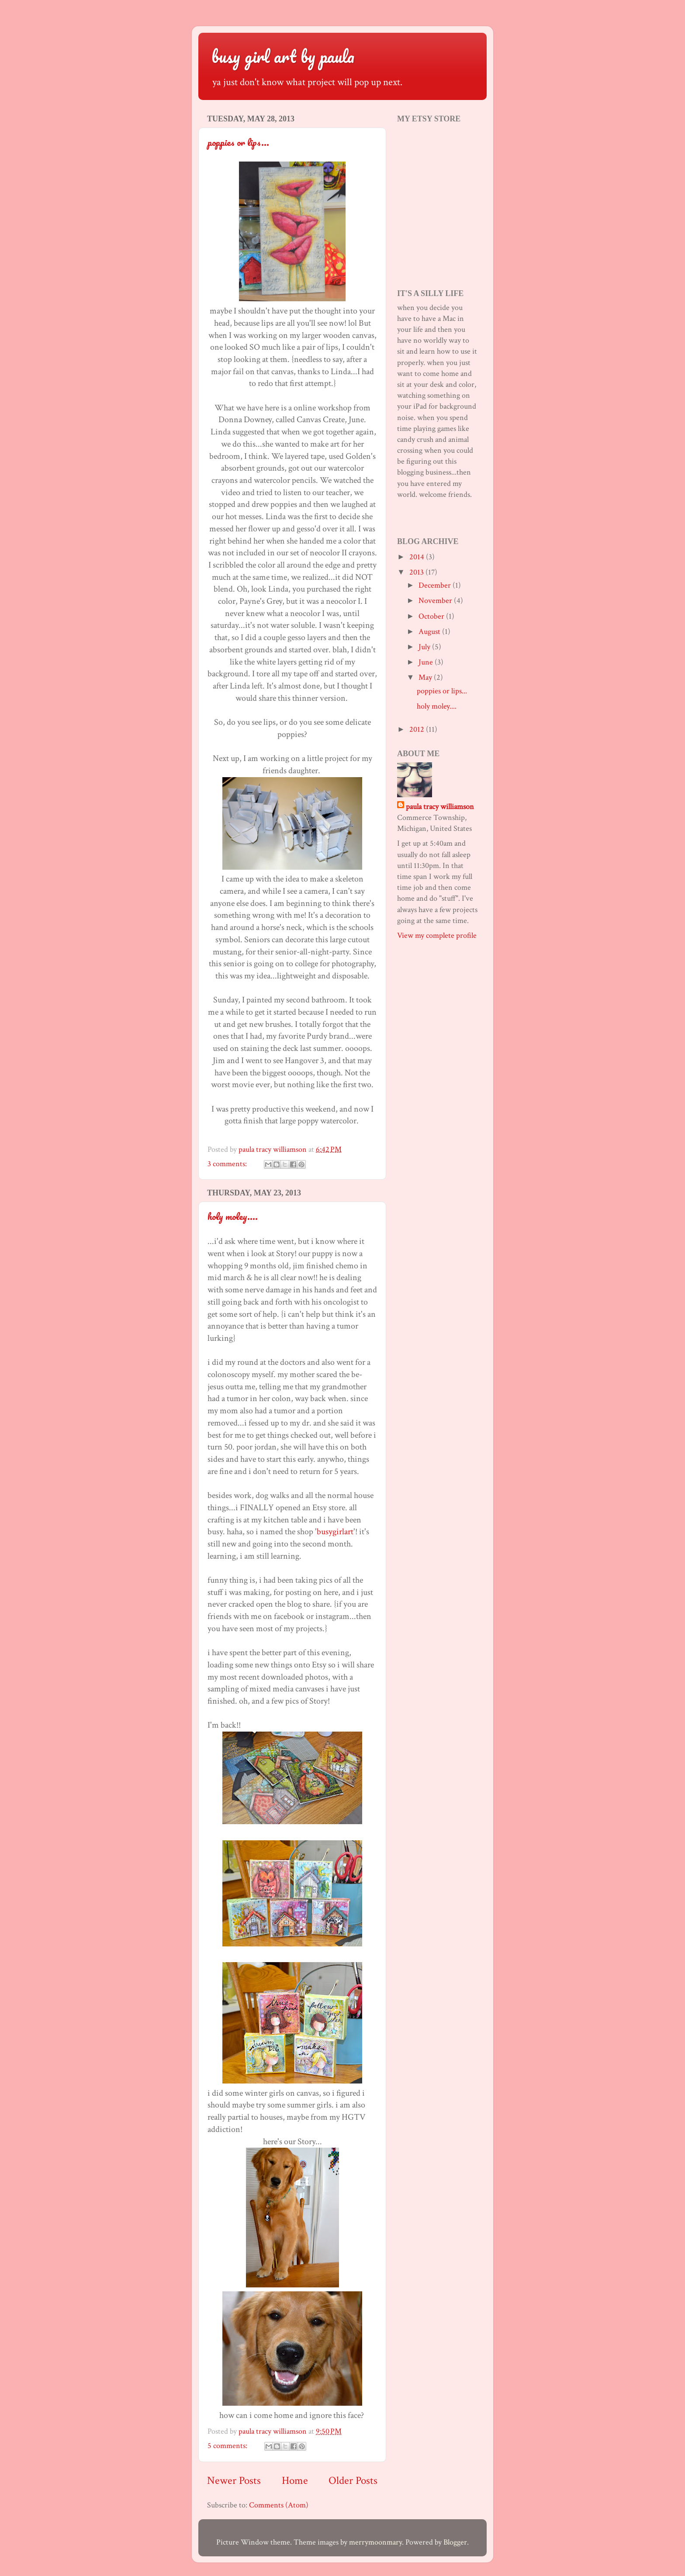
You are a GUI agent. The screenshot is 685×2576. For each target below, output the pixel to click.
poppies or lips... (238, 142)
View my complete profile (437, 935)
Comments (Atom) (278, 2505)
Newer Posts (234, 2480)
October (432, 616)
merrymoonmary (375, 2542)
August (430, 632)
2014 (417, 557)
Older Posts (353, 2480)
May (426, 677)
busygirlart (335, 1531)
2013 (417, 572)
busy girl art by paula (282, 56)
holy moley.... (233, 1216)
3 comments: (228, 1164)
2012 (417, 729)
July (425, 647)
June (427, 662)
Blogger (455, 2542)
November (436, 601)
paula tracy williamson (440, 807)
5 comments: (228, 2446)
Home (295, 2480)
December (436, 585)
